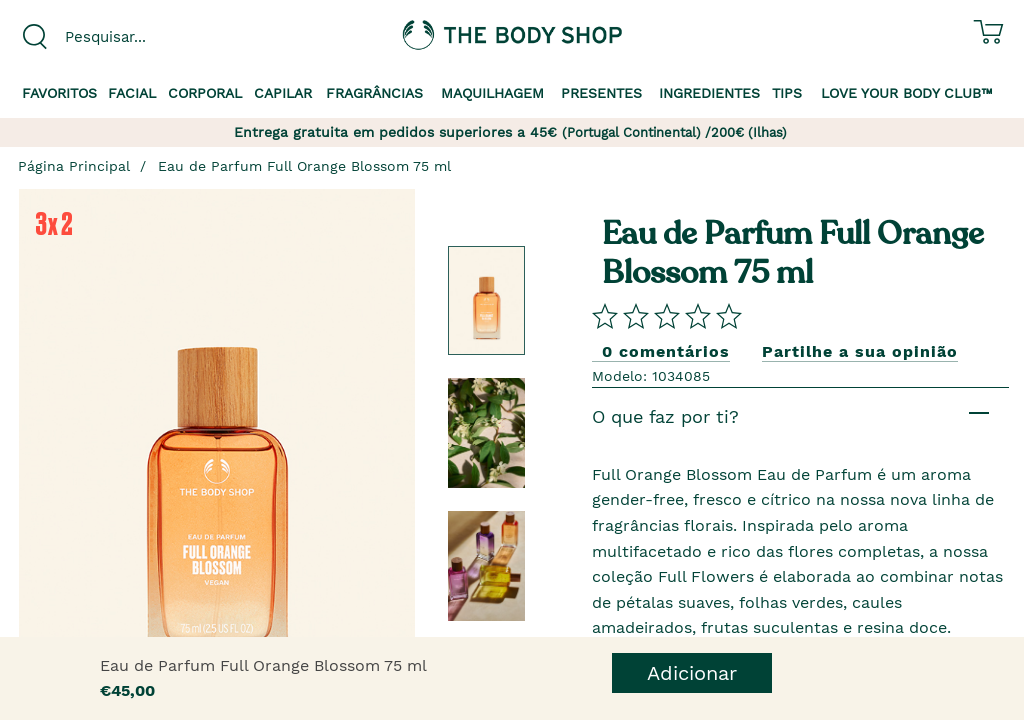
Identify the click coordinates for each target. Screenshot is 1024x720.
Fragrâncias (374, 93)
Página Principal (74, 166)
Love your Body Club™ (907, 93)
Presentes (601, 93)
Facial (132, 93)
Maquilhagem (492, 93)
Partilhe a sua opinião (860, 351)
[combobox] (128, 37)
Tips (787, 93)
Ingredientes (709, 93)
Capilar (283, 93)
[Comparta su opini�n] (667, 315)
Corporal (205, 93)
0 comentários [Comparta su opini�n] (666, 351)
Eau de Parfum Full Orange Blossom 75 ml (304, 166)
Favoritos (59, 93)
